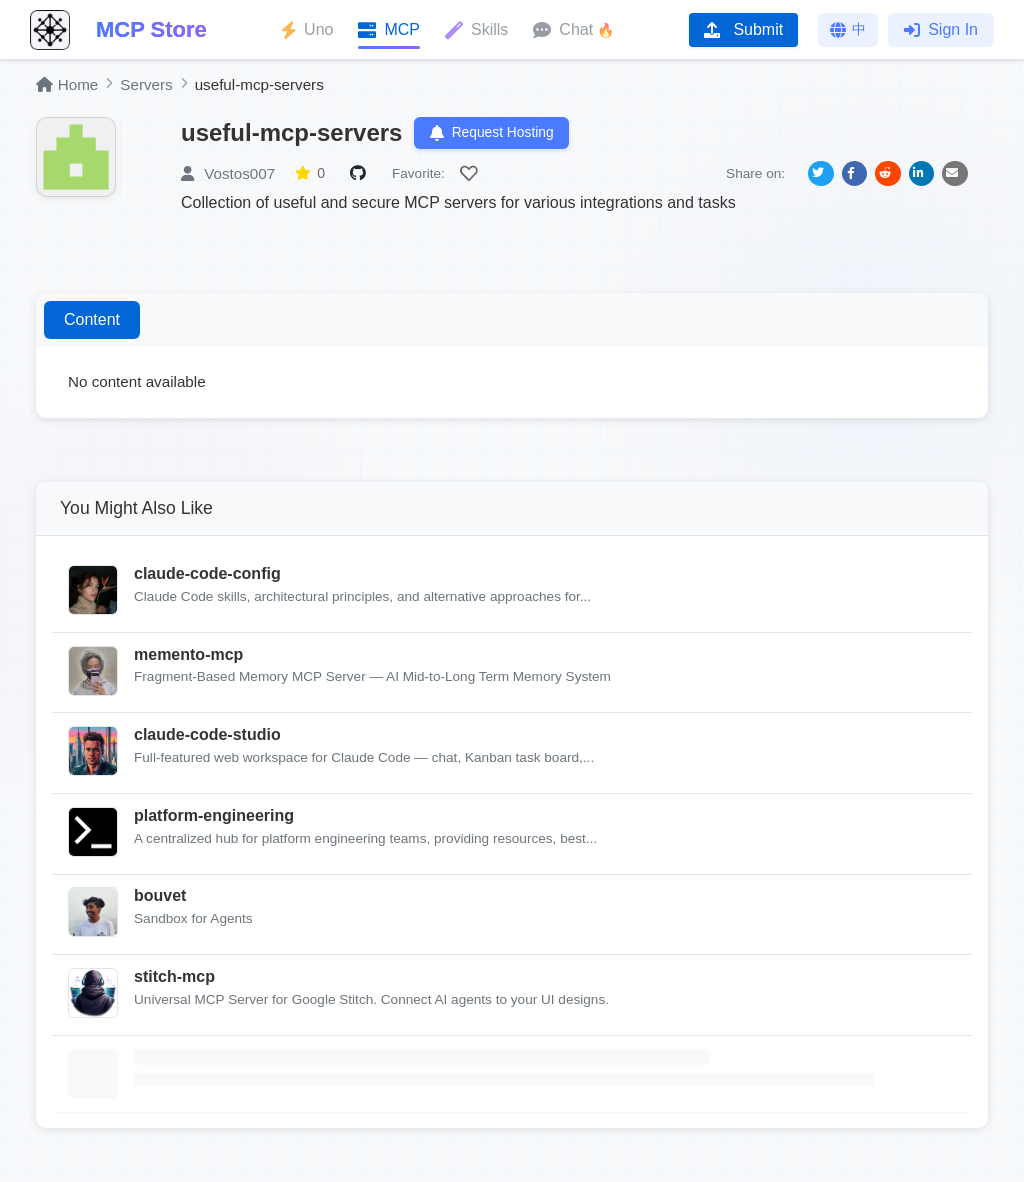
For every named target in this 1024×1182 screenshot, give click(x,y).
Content (92, 321)
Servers (146, 84)
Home (67, 84)
